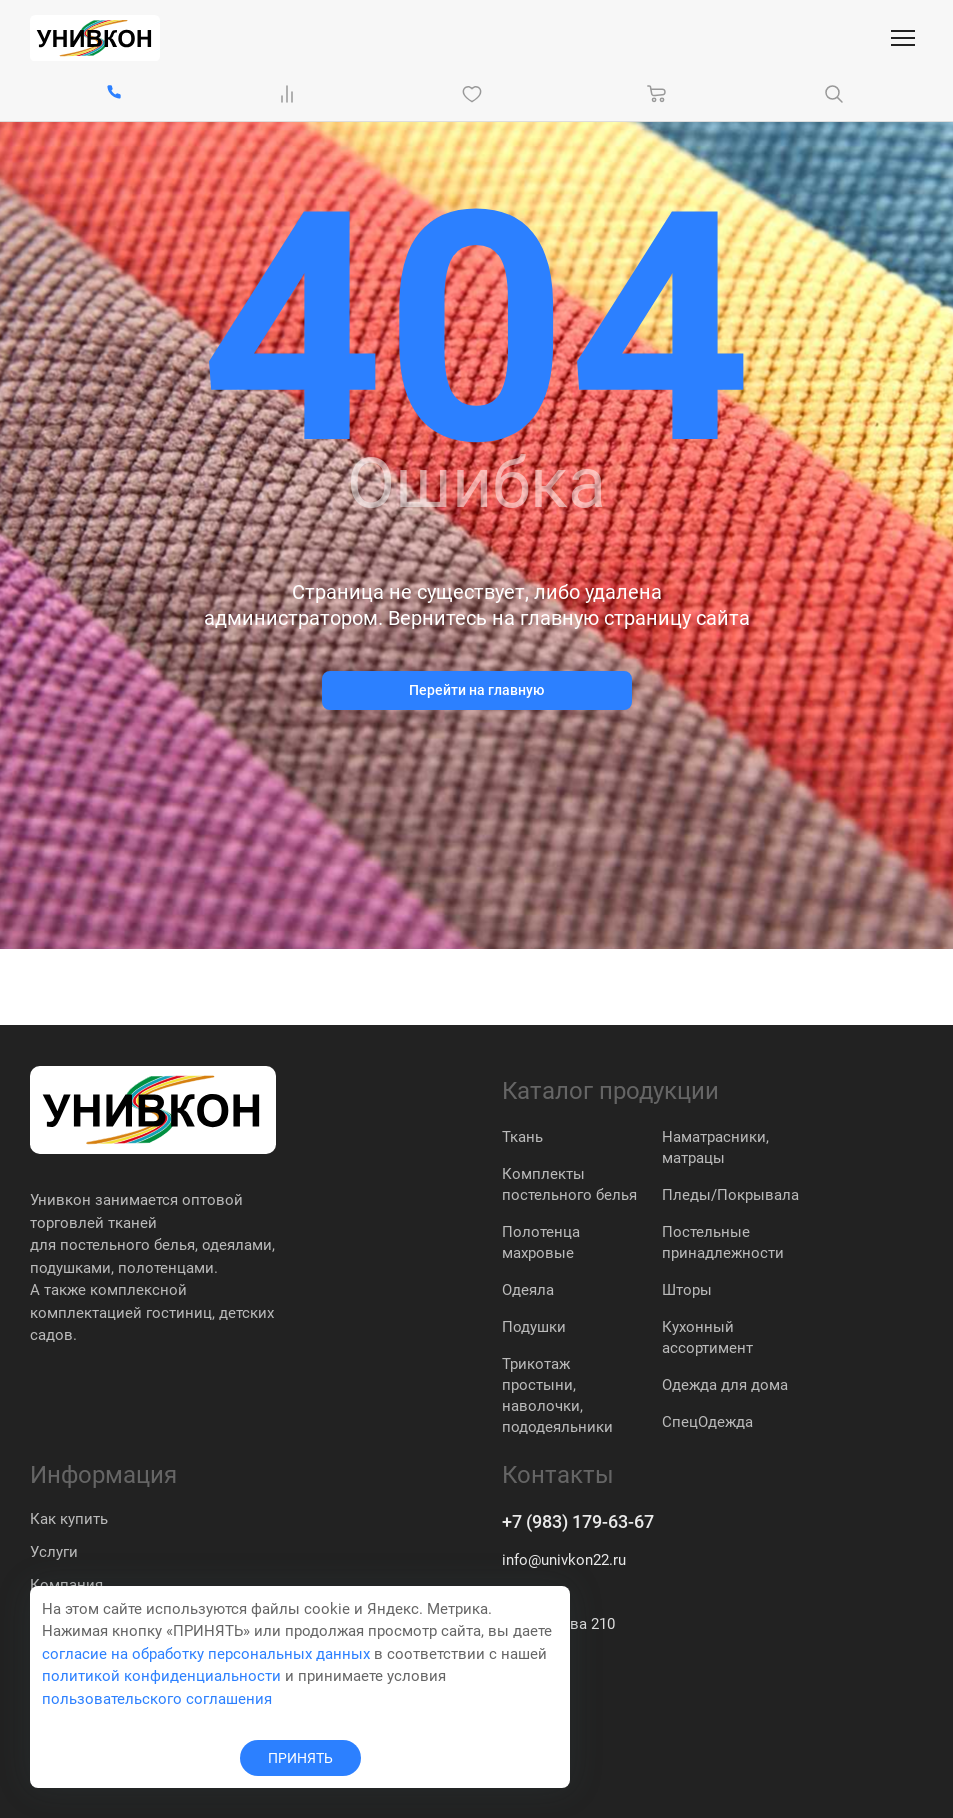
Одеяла (528, 1290)
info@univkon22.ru (564, 1560)
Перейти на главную (476, 690)
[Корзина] (657, 94)
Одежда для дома (725, 1385)
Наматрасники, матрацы (715, 1147)
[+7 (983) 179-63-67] (114, 93)
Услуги (54, 1552)
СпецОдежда (707, 1422)
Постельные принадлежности (723, 1242)
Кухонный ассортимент (707, 1337)
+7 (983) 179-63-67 (578, 1521)
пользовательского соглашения (157, 1699)
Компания (66, 1585)
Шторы (687, 1290)
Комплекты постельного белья (569, 1184)
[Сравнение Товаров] (291, 94)
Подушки (534, 1327)
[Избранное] (476, 94)
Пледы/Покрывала (730, 1195)
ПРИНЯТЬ (300, 1758)
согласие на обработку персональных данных (206, 1654)
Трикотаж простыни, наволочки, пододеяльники (557, 1395)
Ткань (522, 1137)
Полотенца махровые (541, 1242)
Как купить (69, 1519)
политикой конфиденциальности (161, 1676)
